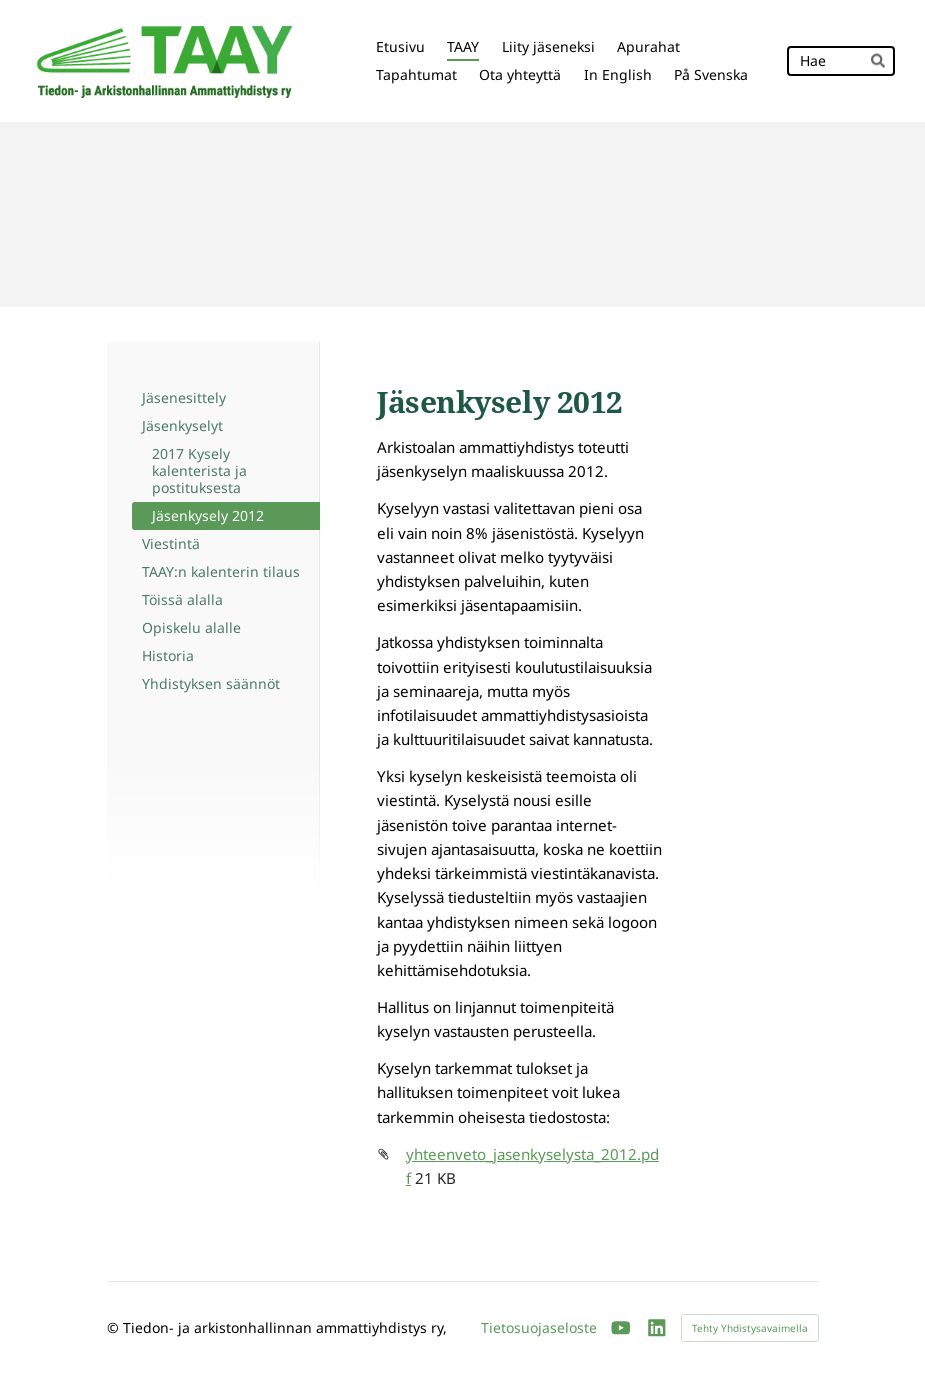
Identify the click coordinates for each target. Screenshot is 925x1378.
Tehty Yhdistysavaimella (750, 1328)
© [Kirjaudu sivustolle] (115, 1327)
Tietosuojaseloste (539, 1328)
